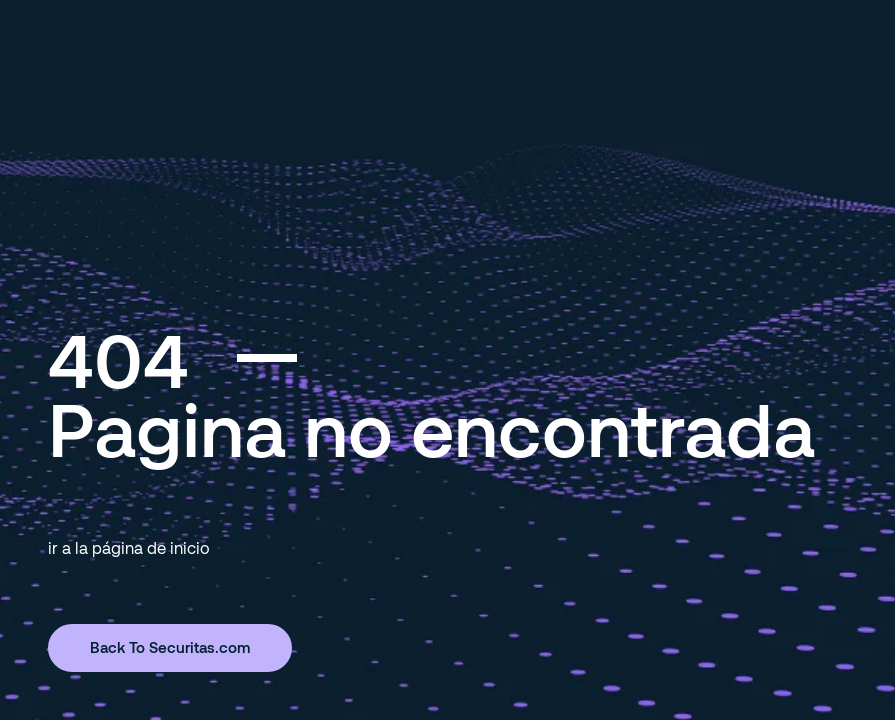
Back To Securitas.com (170, 647)
